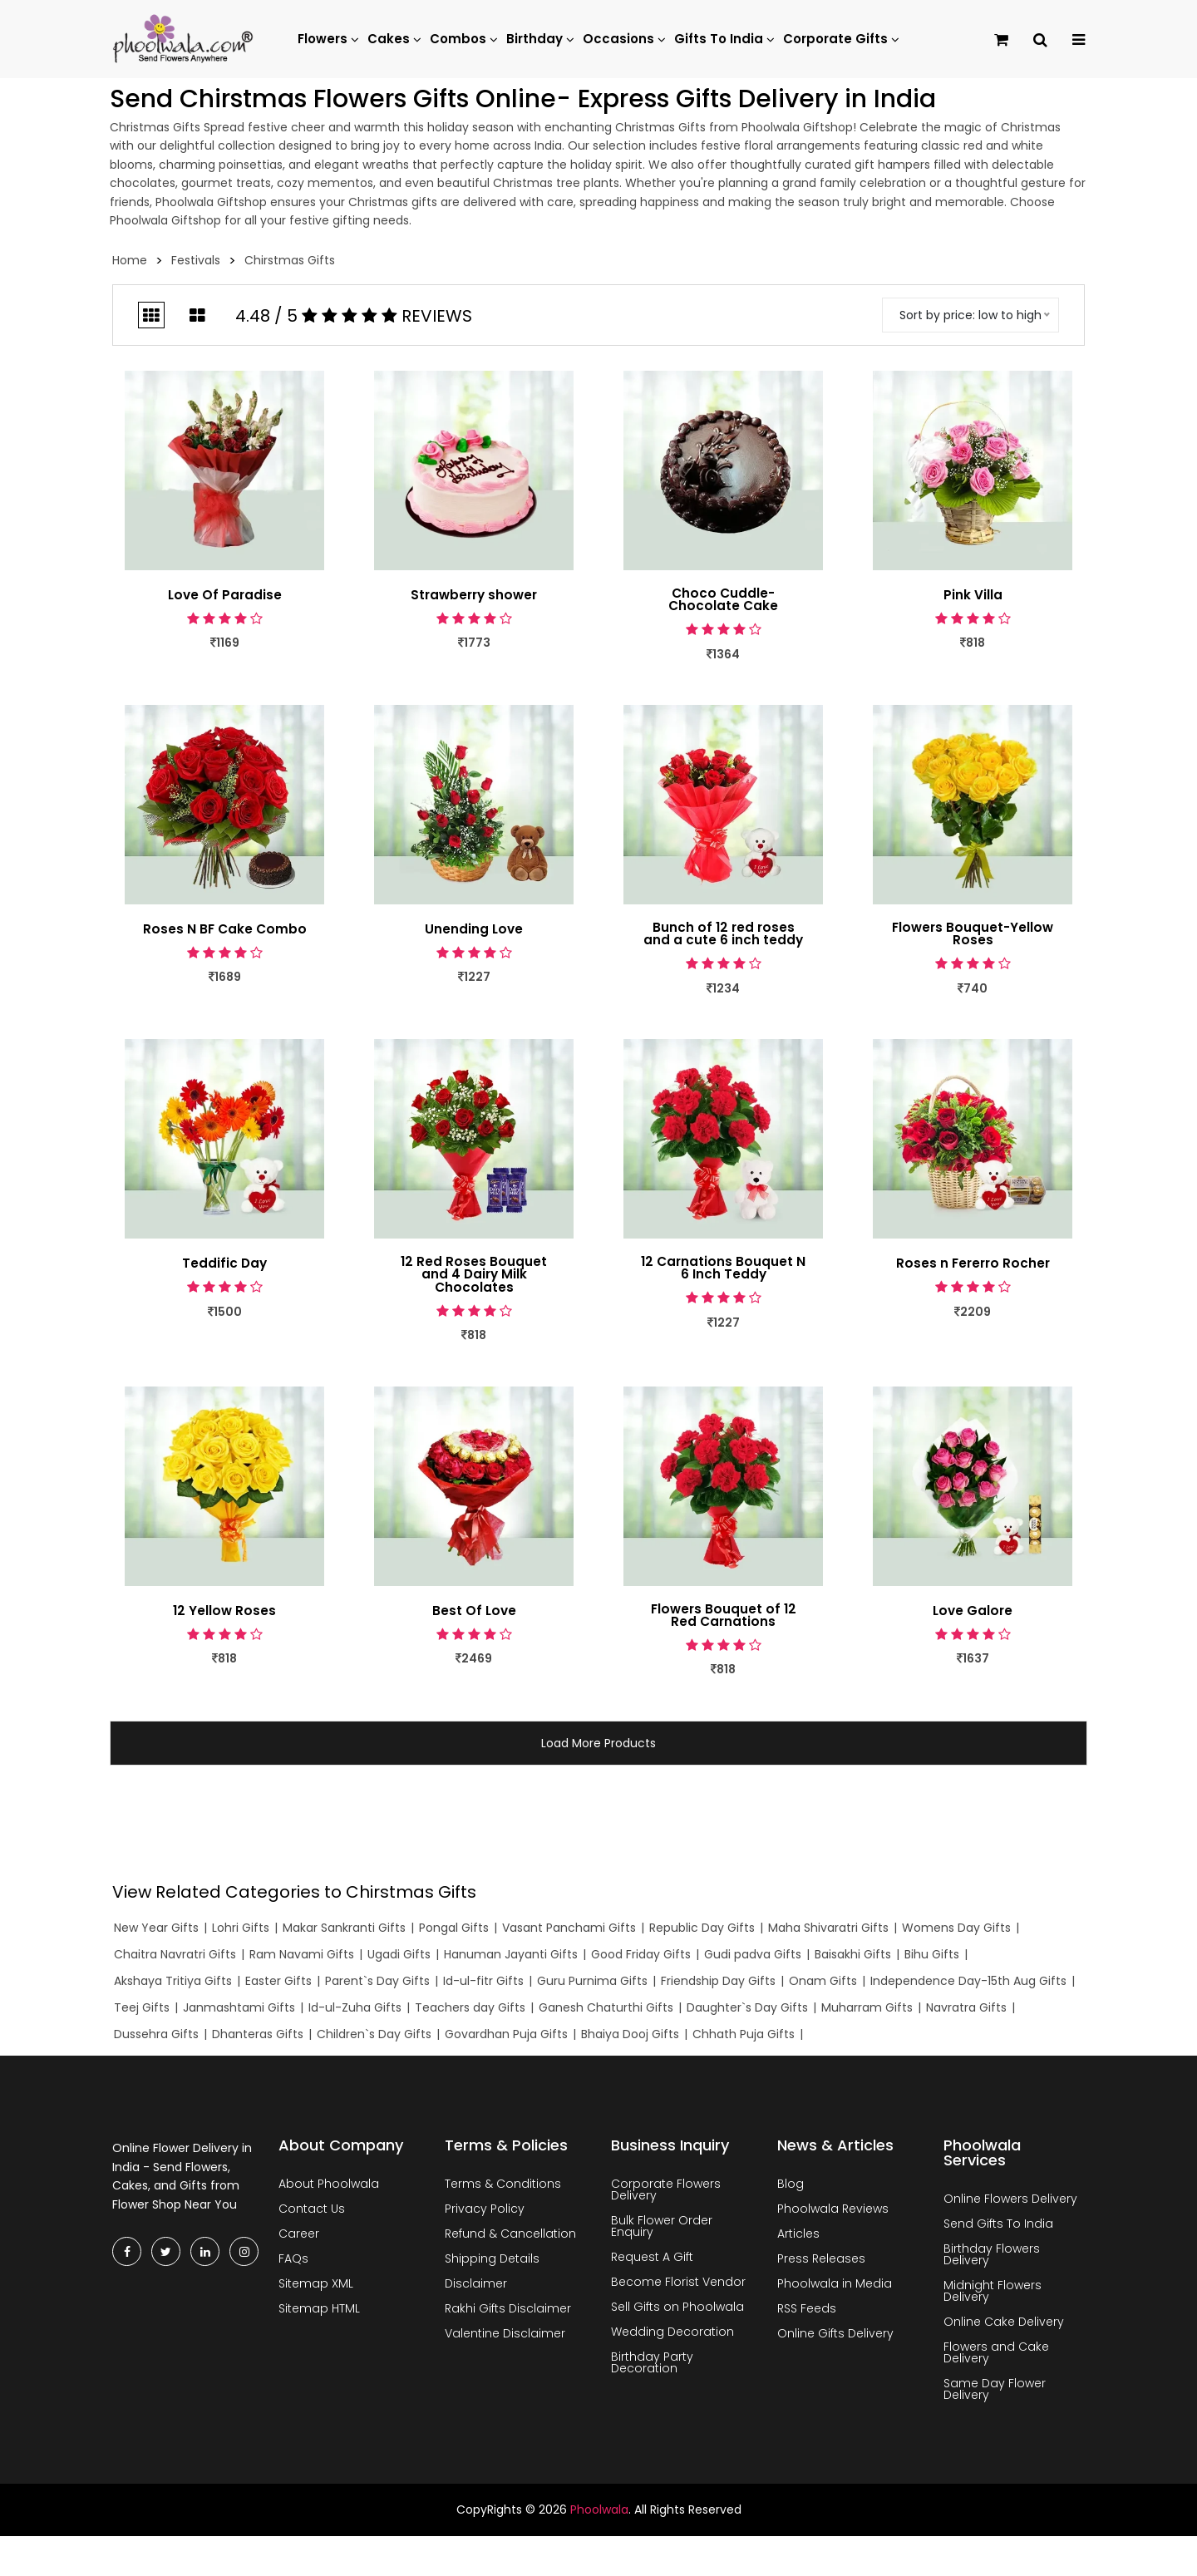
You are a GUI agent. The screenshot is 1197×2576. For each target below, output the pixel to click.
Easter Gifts (278, 1983)
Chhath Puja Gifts (743, 2036)
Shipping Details (492, 2262)
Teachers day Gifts (470, 2010)
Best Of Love (474, 1612)
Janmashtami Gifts (239, 2010)
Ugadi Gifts (399, 1957)
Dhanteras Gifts (257, 2036)
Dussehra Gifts (156, 2036)
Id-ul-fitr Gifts (483, 1983)
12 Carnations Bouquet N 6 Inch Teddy (723, 1270)
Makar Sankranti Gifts (344, 1931)
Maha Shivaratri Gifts (828, 1931)
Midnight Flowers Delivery (992, 2294)
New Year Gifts (156, 1931)
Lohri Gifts (240, 1931)
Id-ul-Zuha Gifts (354, 2010)
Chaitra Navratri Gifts (175, 1957)
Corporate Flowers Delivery (666, 2192)
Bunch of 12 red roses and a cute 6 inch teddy (723, 935)
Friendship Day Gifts (718, 1983)
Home (129, 260)
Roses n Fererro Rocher (973, 1265)
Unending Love (474, 930)
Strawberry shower (474, 595)
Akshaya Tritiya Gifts (173, 1983)
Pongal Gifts (454, 1931)
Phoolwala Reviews (833, 2212)
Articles (798, 2237)
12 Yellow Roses (224, 1612)
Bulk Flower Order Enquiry (661, 2229)
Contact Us (311, 2212)
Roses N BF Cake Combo (224, 930)
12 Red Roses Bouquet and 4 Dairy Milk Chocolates (474, 1277)
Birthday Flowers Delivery (991, 2257)
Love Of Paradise (224, 595)
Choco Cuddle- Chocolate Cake (723, 600)
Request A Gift (652, 2260)
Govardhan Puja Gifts (506, 2036)
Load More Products (598, 1745)
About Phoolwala (328, 2187)
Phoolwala (599, 2513)
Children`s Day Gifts (374, 2036)
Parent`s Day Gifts (377, 1983)
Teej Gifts (142, 2010)
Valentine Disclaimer (505, 2336)
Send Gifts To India (998, 2227)
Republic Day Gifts (702, 1931)
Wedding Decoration (672, 2335)
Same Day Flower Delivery (994, 2392)
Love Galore (973, 1612)
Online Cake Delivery (1003, 2325)
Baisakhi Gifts (853, 1957)
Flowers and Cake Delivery (996, 2355)
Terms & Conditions (503, 2187)
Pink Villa (972, 595)
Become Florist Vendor (678, 2285)
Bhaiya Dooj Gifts (630, 2036)
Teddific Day (224, 1265)
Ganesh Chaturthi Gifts (606, 2010)
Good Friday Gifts (641, 1957)
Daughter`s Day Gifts (747, 2010)
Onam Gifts (823, 1983)
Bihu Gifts (931, 1957)
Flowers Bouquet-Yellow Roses (973, 935)
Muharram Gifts (867, 2010)
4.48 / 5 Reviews (353, 316)
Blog (790, 2187)
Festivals (195, 260)
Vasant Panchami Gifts (569, 1931)
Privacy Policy (485, 2212)
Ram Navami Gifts (301, 1957)
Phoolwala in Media (834, 2287)
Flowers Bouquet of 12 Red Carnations (723, 1617)
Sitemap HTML (319, 2311)
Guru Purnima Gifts (592, 1983)
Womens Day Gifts (956, 1931)
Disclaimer (476, 2287)
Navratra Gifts (966, 2010)
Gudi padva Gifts (752, 1957)
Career (298, 2237)
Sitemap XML (315, 2287)
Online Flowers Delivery (1010, 2202)
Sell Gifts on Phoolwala (677, 2310)
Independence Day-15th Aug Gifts (968, 1983)
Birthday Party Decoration (652, 2365)
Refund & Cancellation (510, 2237)
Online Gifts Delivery (835, 2336)
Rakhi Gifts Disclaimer (508, 2311)
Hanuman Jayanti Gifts (511, 1957)
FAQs (293, 2262)
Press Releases (821, 2262)
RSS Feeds (806, 2311)
